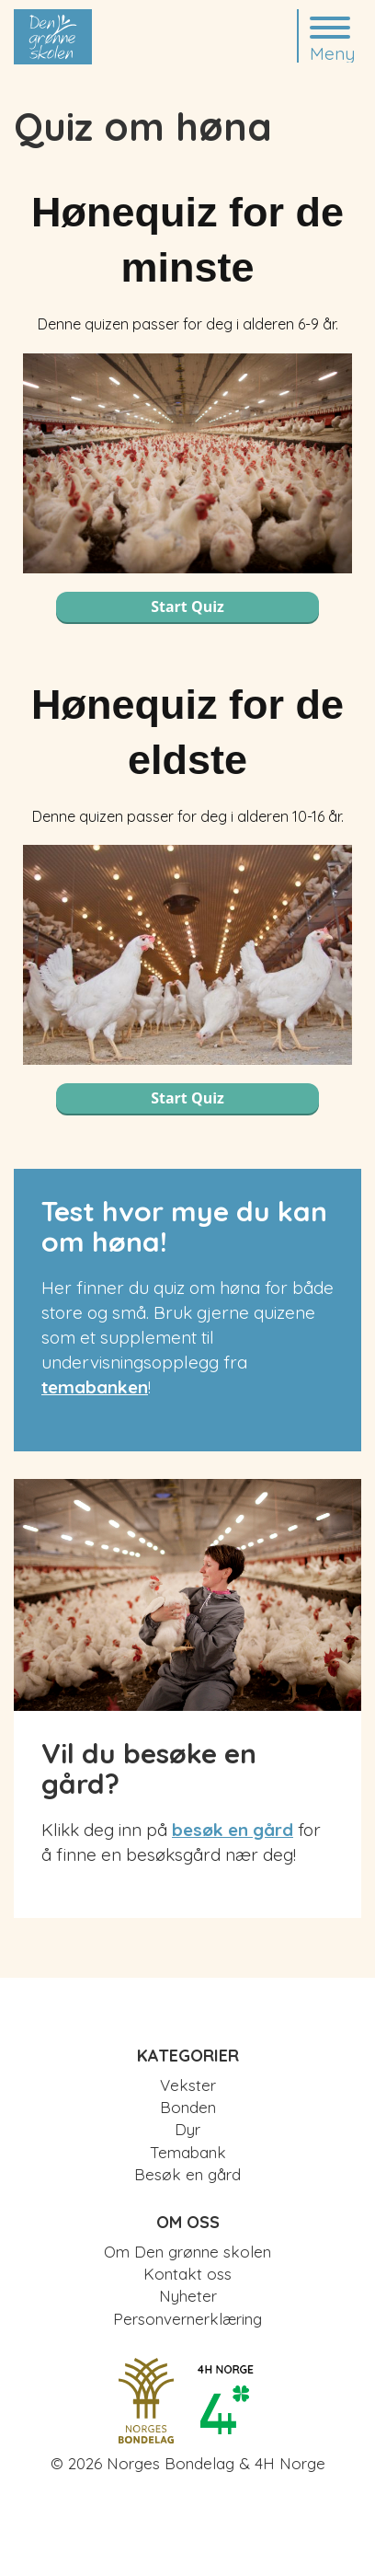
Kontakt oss (187, 2273)
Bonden (188, 2107)
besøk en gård (232, 1830)
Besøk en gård (187, 2174)
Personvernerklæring (187, 2318)
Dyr (187, 2129)
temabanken (94, 1387)
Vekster (188, 2085)
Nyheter (188, 2295)
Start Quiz (187, 606)
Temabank (188, 2152)
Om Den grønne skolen (187, 2251)
